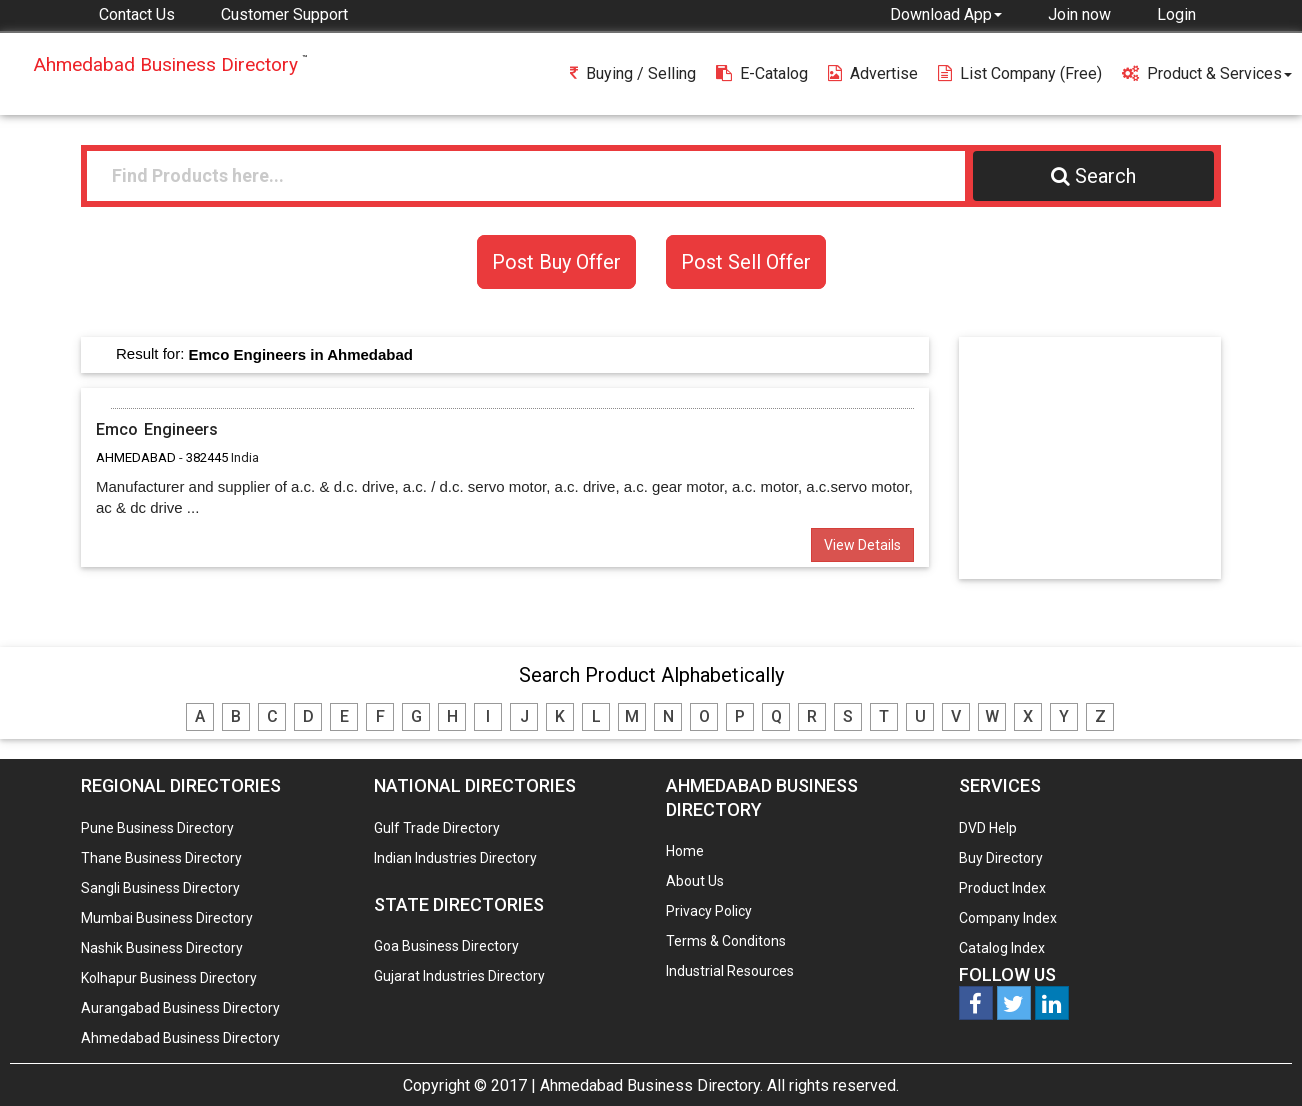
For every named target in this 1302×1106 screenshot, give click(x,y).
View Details (862, 545)
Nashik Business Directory (162, 948)
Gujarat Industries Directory (459, 976)
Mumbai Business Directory (167, 918)
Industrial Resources (730, 971)
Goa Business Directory (446, 946)
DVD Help (988, 828)
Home (685, 851)
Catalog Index (1002, 948)
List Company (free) (1020, 73)
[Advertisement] (1099, 457)
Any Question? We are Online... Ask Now (1256, 1059)
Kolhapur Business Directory (169, 978)
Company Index (1008, 918)
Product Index (1002, 888)
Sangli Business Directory (160, 888)
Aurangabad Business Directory (180, 1008)
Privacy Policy (709, 911)
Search (1093, 176)
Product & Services (1207, 73)
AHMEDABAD (136, 457)
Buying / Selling (633, 73)
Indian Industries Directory (455, 858)
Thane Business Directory (161, 858)
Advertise (873, 73)
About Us (695, 881)
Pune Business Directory (157, 828)
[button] (946, 14)
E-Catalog (762, 73)
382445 (207, 457)
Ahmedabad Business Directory (180, 1038)
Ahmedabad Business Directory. (651, 1085)
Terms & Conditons (726, 941)
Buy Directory (1001, 858)
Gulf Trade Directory (437, 828)
